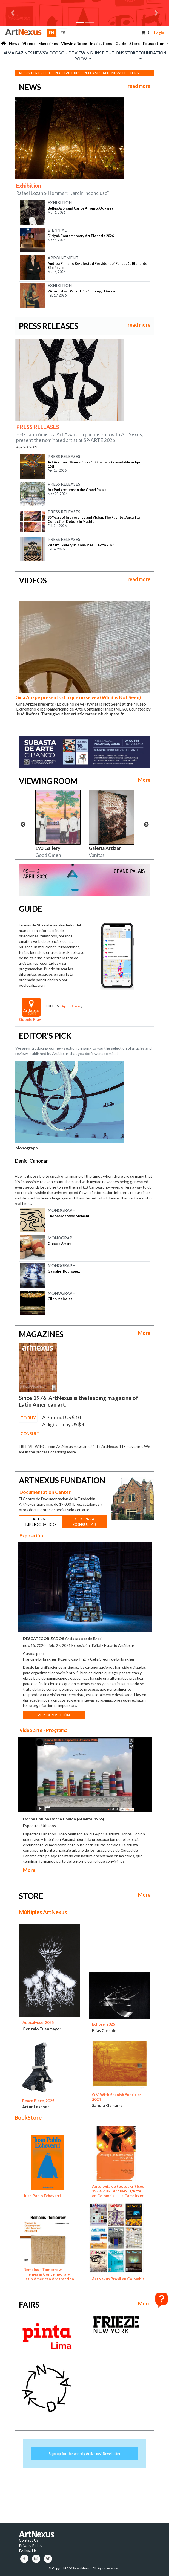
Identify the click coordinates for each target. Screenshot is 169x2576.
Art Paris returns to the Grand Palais (77, 490)
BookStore (28, 2117)
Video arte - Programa (43, 1730)
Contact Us (29, 2540)
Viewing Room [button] (84, 55)
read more (139, 86)
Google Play (30, 1019)
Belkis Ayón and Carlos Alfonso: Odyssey (81, 208)
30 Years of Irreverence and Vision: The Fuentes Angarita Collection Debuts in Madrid (94, 519)
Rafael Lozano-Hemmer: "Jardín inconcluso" (62, 193)
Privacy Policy (30, 2545)
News (14, 43)
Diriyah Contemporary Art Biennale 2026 (81, 236)
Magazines (48, 43)
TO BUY (28, 1417)
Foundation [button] (154, 43)
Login (159, 32)
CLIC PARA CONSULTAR (84, 1522)
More (144, 780)
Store (134, 43)
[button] (12, 13)
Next (146, 824)
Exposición (31, 1535)
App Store (70, 1006)
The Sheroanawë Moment (69, 1216)
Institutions (101, 43)
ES (63, 32)
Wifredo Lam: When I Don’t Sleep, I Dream (81, 291)
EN (53, 32)
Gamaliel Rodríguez (64, 1271)
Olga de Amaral (60, 1244)
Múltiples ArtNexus (43, 1912)
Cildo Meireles (60, 1299)
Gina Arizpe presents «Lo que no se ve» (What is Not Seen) (78, 697)
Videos (28, 43)
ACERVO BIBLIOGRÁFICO (40, 1522)
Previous (23, 824)
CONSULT (30, 1433)
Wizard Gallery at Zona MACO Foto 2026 (81, 545)
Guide (120, 43)
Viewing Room (74, 43)
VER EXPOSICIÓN (54, 1714)
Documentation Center (45, 1492)
